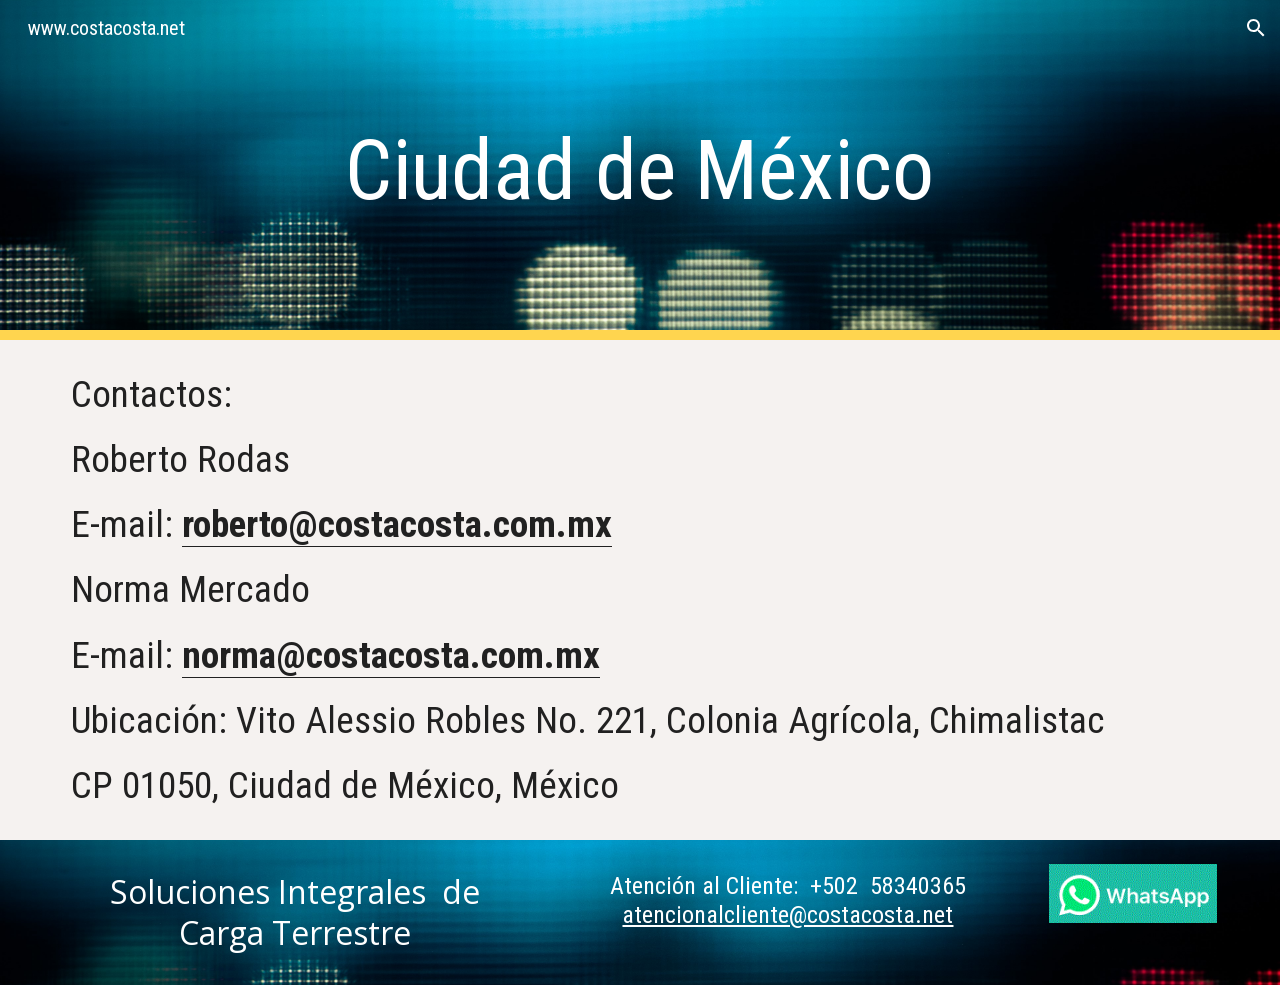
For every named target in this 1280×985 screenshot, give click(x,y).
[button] (1256, 28)
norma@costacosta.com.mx (391, 655)
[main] (640, 170)
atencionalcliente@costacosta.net (787, 915)
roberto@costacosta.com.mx (397, 524)
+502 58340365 (888, 886)
